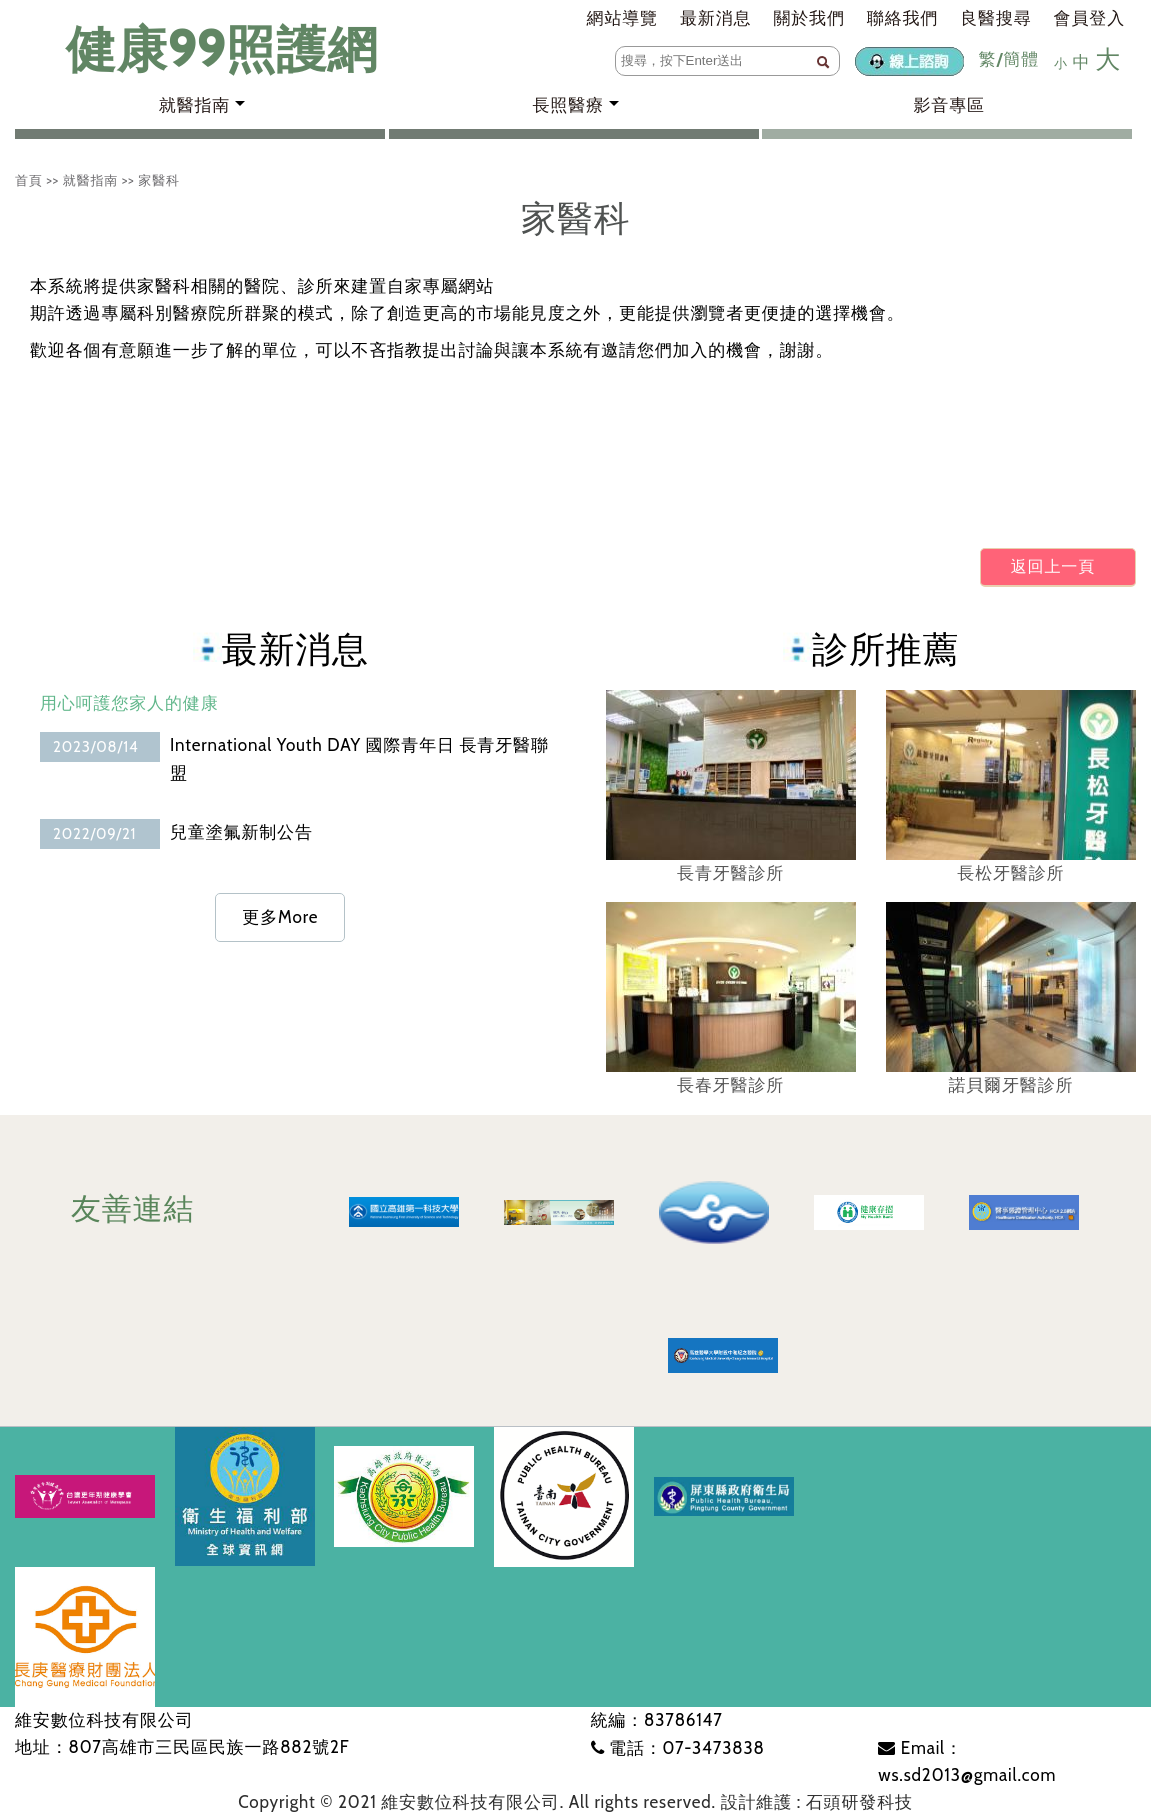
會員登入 (1089, 18)
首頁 (29, 180)
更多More (280, 917)
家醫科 (159, 180)
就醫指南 (90, 180)
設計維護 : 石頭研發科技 (817, 1802)
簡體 (1021, 59)
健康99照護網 (202, 49)
